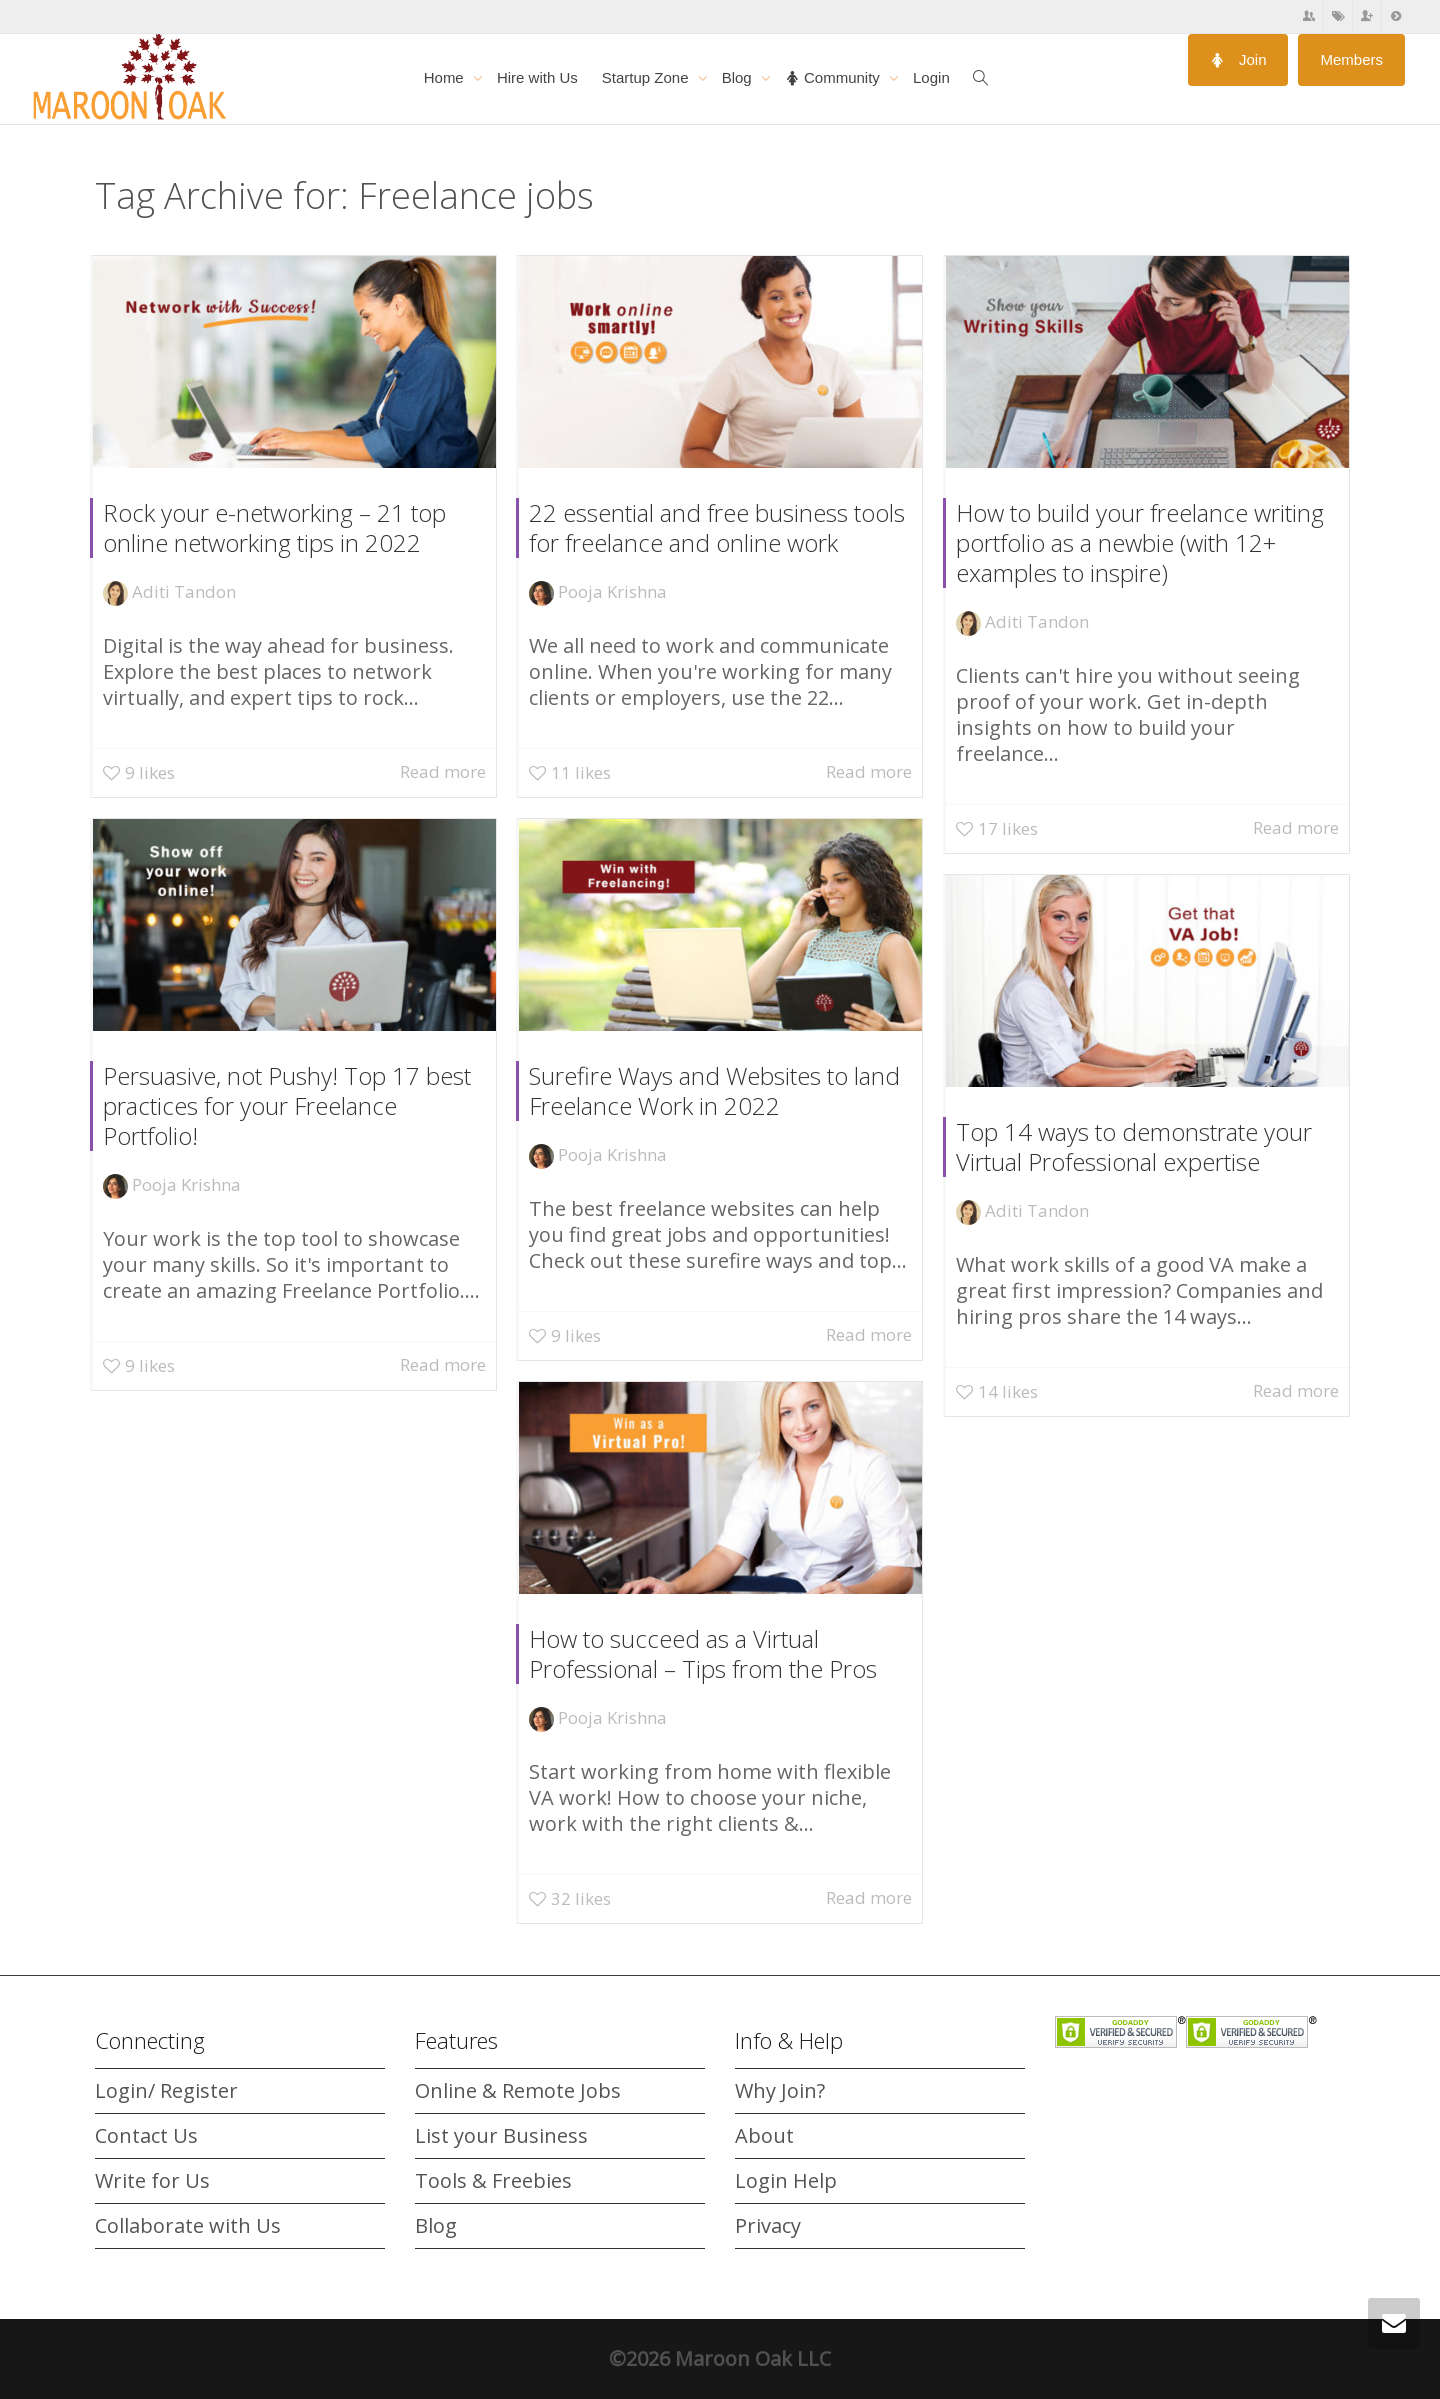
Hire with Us (537, 77)
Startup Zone (647, 77)
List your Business (501, 2135)
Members (1351, 59)
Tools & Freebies (493, 2180)
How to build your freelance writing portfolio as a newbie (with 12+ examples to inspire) (1140, 542)
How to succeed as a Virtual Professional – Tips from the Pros (710, 1653)
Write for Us (152, 2180)
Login (931, 77)
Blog (739, 77)
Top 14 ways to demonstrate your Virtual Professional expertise (1139, 1146)
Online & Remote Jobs (518, 2090)
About (764, 2135)
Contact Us (146, 2135)
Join (1238, 59)
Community (834, 77)
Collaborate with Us (188, 2225)
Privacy (768, 2225)
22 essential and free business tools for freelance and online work (717, 527)
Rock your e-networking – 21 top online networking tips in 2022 (274, 527)
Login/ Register (166, 2090)
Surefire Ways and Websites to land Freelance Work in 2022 (717, 1090)
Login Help (786, 2180)
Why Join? (780, 2090)
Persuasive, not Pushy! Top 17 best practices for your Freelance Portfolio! (290, 1105)
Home (446, 77)
